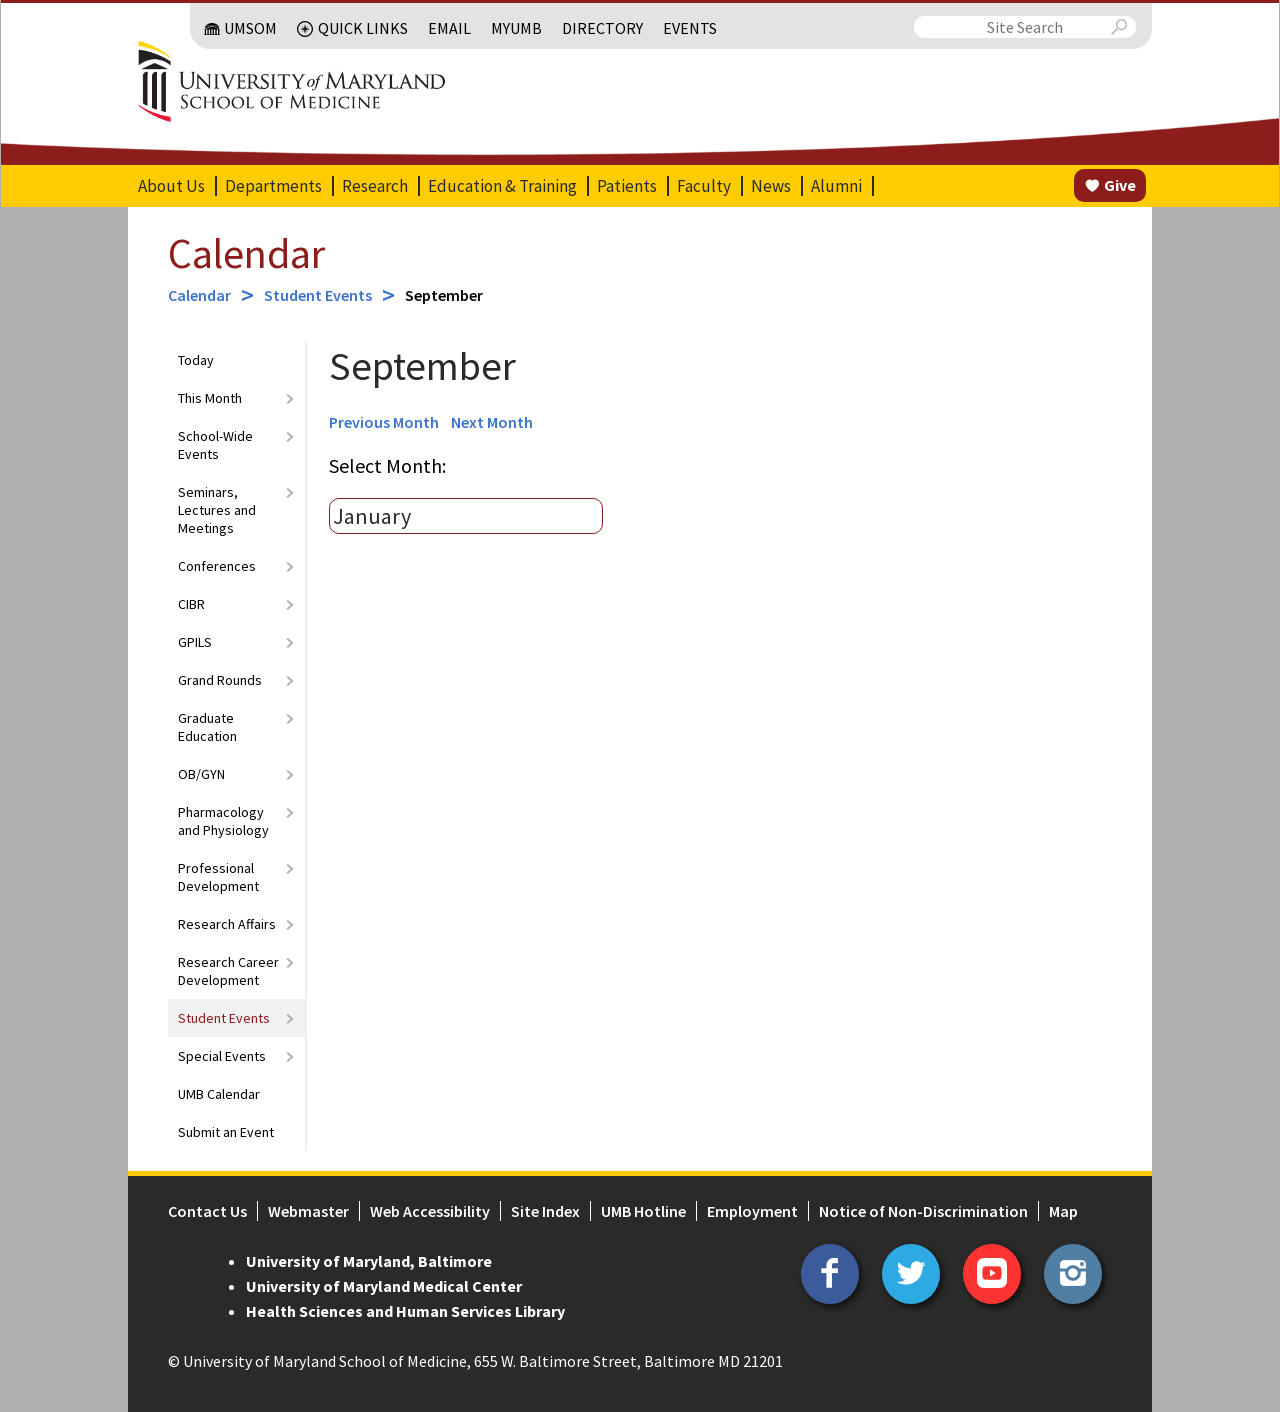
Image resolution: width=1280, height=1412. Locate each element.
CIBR (191, 604)
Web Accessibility (430, 1211)
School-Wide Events (215, 445)
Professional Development (218, 877)
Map (1063, 1211)
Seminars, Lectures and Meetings (217, 510)
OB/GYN (201, 774)
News (771, 186)
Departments (273, 186)
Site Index (545, 1211)
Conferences (217, 566)
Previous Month (384, 422)
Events (690, 28)
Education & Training (502, 186)
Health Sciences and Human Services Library (405, 1311)
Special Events (222, 1056)
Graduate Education (207, 727)
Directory (602, 28)
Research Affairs (227, 924)
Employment (752, 1211)
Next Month (492, 422)
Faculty (704, 186)
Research (375, 186)
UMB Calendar (219, 1094)
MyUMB (516, 28)
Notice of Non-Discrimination (923, 1211)
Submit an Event (226, 1132)
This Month (210, 398)
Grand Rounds (220, 680)
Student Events (318, 295)
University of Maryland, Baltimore (369, 1261)
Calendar (246, 253)
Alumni (836, 186)
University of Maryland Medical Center (384, 1286)
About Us (171, 186)
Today (196, 360)
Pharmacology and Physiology (223, 821)
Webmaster (308, 1211)
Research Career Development (228, 971)
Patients (627, 186)
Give (1120, 185)
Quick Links (363, 28)
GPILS (195, 642)
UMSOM (250, 28)
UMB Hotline (643, 1211)
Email (449, 28)
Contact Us (207, 1211)
